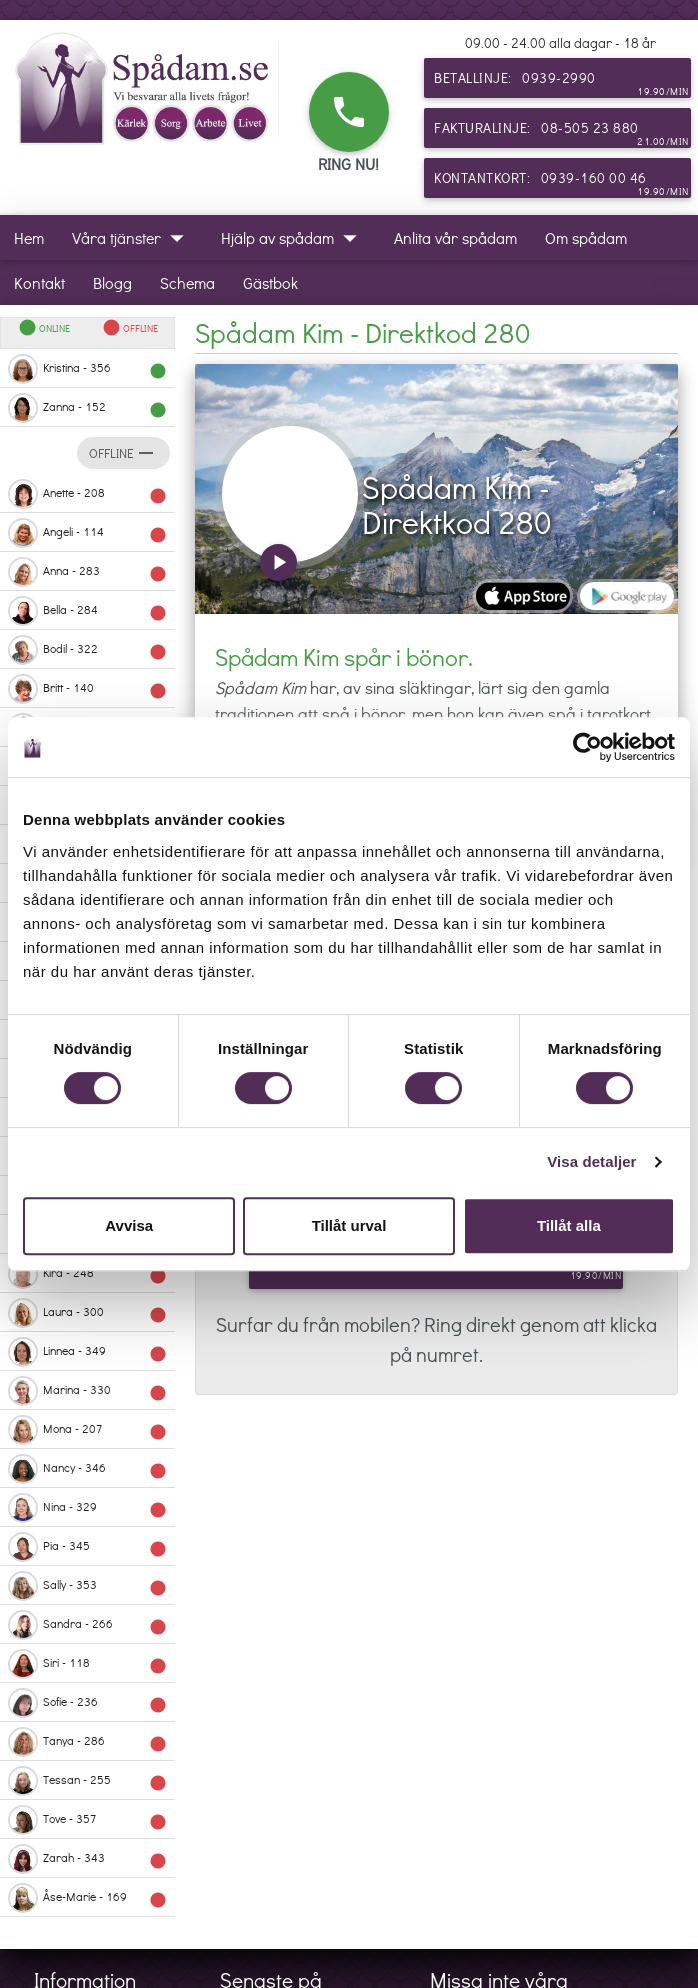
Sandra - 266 (87, 1625)
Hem (29, 237)
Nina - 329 (87, 1508)
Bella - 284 (87, 611)
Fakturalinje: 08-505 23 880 (561, 133)
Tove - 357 (87, 1820)
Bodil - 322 (87, 650)
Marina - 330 (87, 1391)
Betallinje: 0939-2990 (561, 83)
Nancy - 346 (87, 1469)
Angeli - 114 (87, 533)
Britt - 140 (87, 689)
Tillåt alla (569, 1225)
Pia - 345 (87, 1547)
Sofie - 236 (87, 1703)
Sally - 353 (87, 1586)
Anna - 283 (87, 572)
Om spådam (586, 237)
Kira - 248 (87, 1274)
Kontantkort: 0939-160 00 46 (561, 183)
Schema (187, 282)
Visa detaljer (591, 1161)
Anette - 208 (87, 494)
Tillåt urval (349, 1225)
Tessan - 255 (87, 1781)
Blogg (112, 282)
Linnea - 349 (87, 1352)
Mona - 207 (87, 1430)
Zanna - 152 (87, 408)
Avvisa (129, 1225)
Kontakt (39, 282)
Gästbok (270, 282)
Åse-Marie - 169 (87, 1898)
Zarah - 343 (87, 1859)
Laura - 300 (87, 1313)
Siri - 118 (87, 1664)
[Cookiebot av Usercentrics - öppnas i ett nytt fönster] (587, 747)
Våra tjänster (132, 237)
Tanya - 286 (87, 1742)
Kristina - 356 (87, 369)
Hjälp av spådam (293, 237)
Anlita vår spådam (455, 237)
